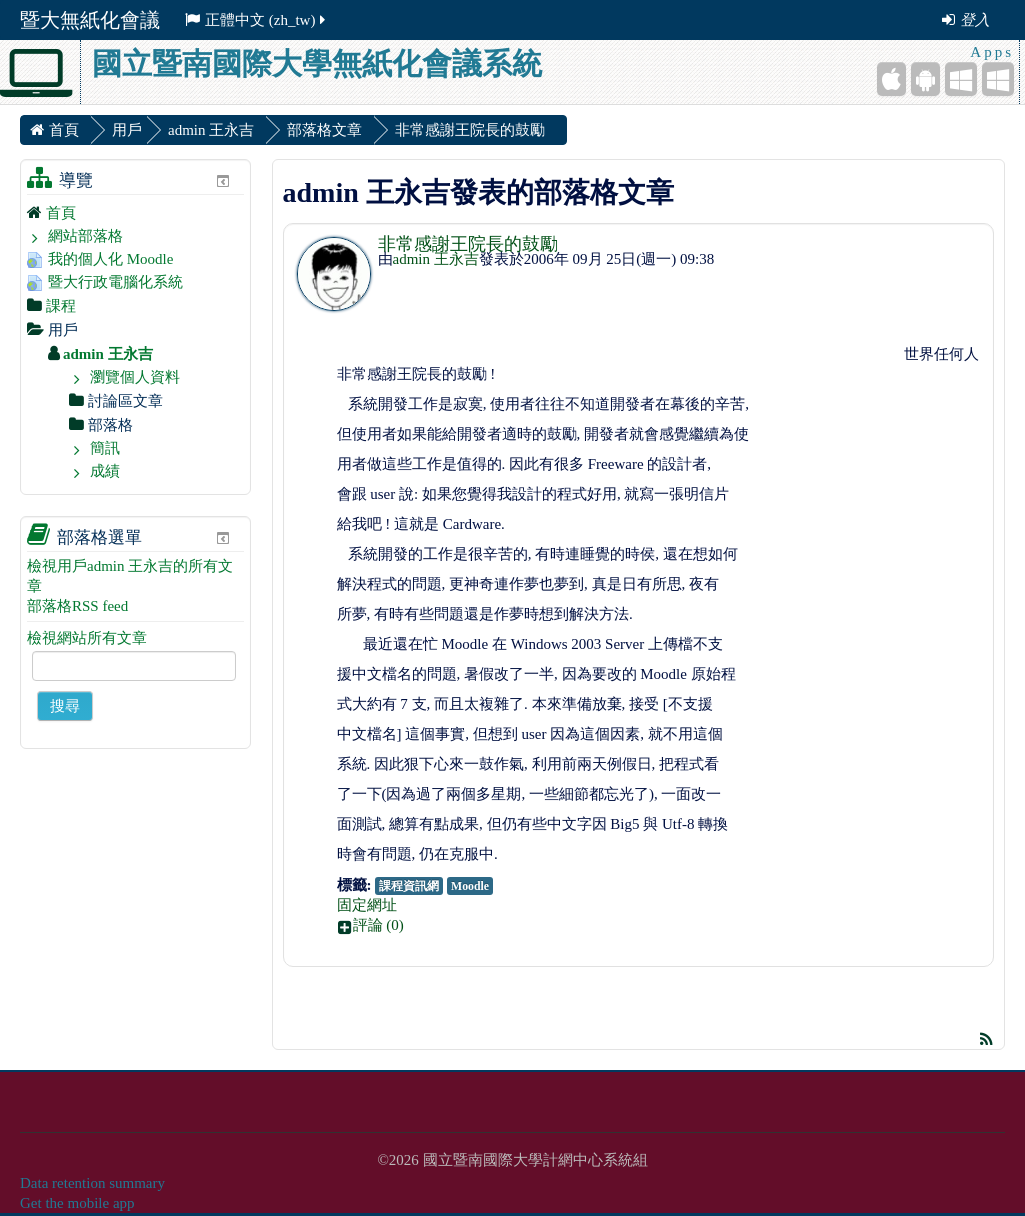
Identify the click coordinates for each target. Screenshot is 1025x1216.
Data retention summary (92, 1183)
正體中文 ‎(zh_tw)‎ (256, 20)
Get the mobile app (77, 1203)
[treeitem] (135, 212)
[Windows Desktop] (998, 79)
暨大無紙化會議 (90, 20)
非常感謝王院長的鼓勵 (468, 244)
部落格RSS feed (77, 606)
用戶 (127, 130)
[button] (660, 925)
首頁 (61, 213)
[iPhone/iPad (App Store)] (891, 79)
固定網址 (367, 905)
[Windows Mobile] (961, 79)
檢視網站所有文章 (87, 638)
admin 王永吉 (436, 259)
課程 (61, 306)
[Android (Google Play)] (925, 79)
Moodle (470, 886)
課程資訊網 (409, 886)
